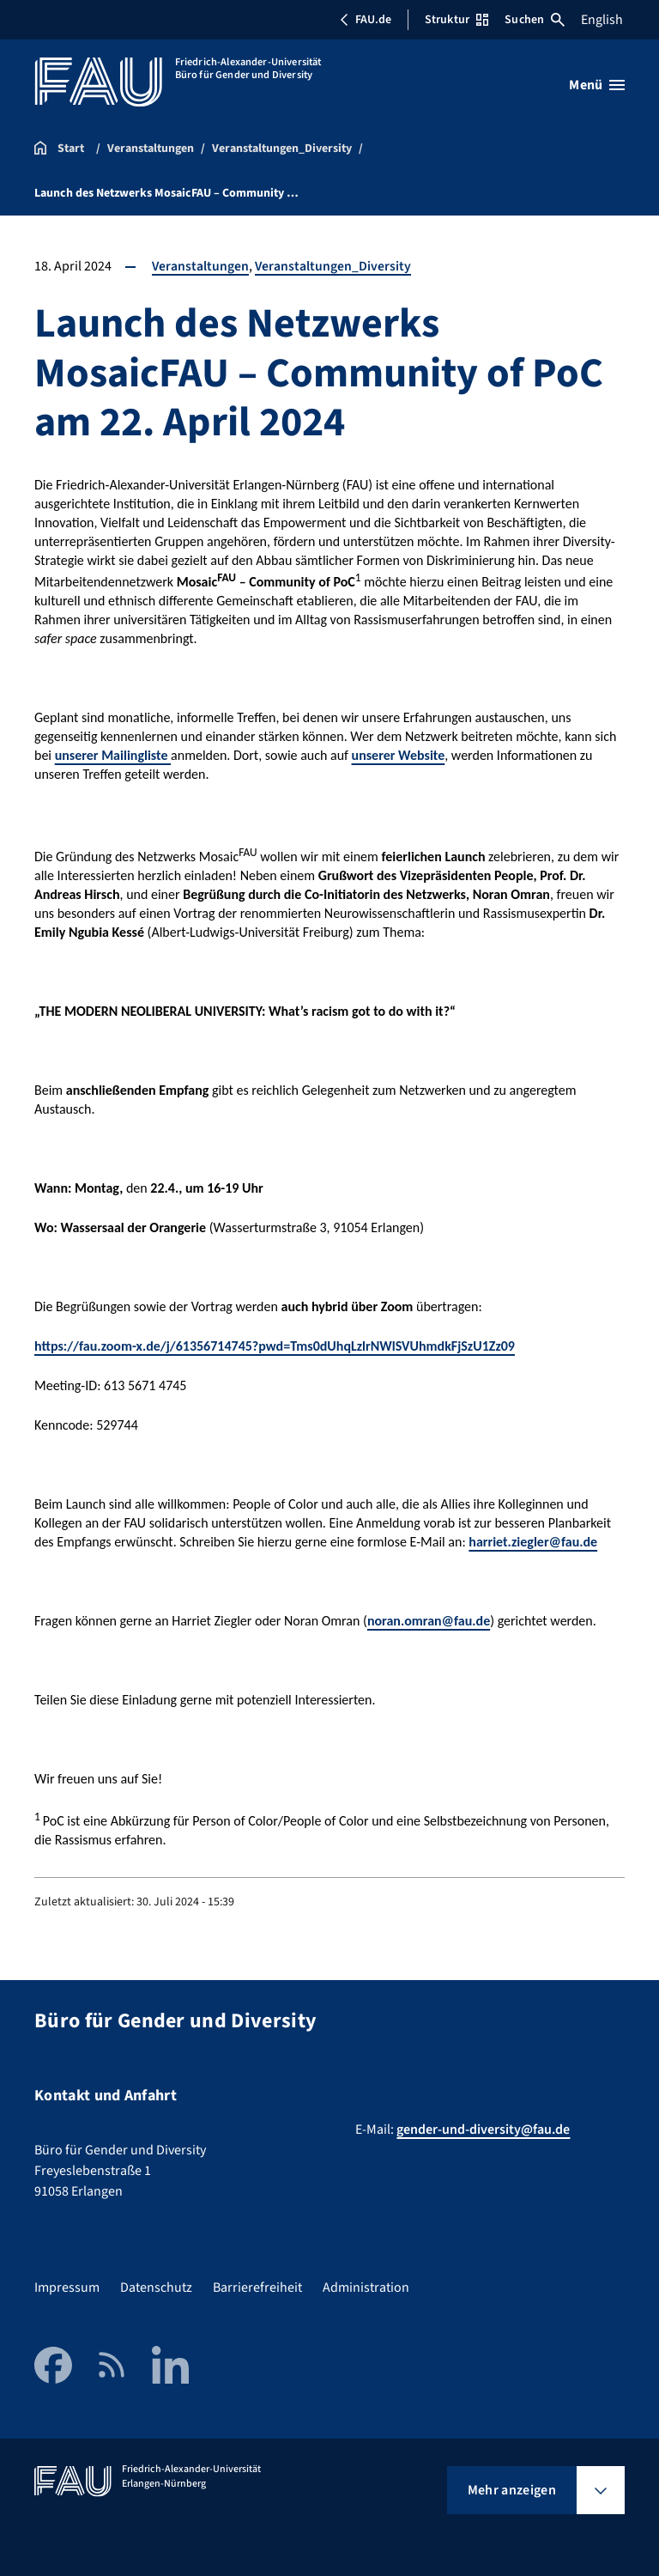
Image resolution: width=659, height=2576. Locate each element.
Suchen (535, 19)
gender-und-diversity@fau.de (483, 2129)
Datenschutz (156, 2287)
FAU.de (365, 19)
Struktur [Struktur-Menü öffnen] (456, 19)
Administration (366, 2287)
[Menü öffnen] (597, 85)
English (602, 19)
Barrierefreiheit (257, 2287)
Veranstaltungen (201, 266)
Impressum (67, 2287)
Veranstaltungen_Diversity (334, 266)
